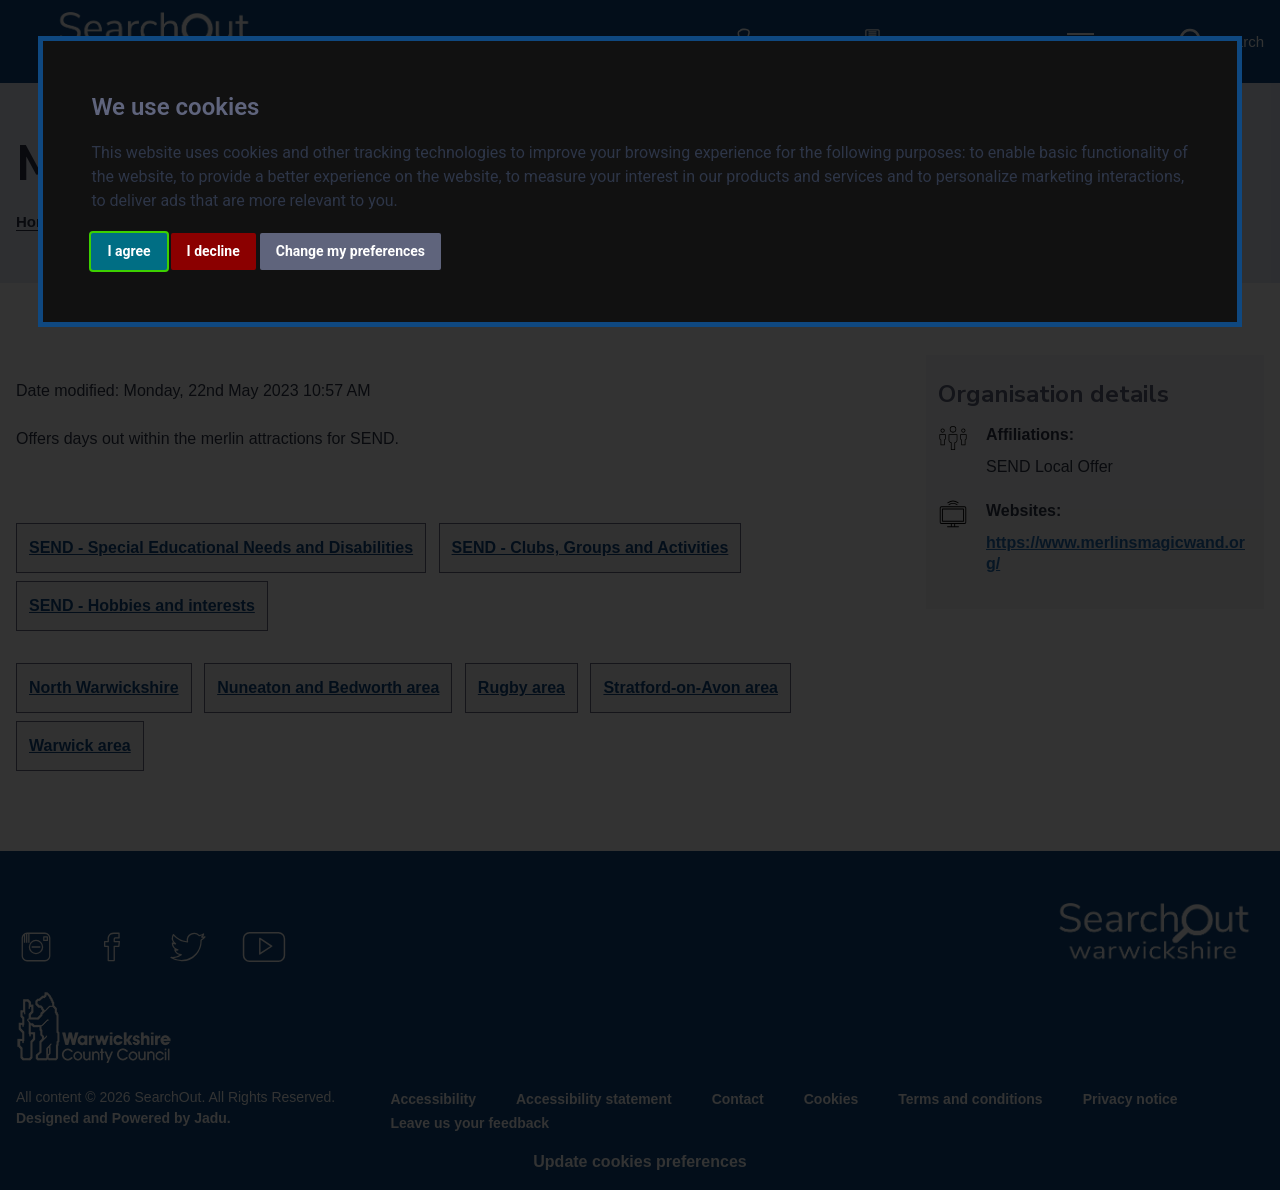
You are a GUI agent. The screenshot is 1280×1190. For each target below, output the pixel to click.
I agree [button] (128, 251)
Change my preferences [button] (350, 251)
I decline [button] (213, 251)
